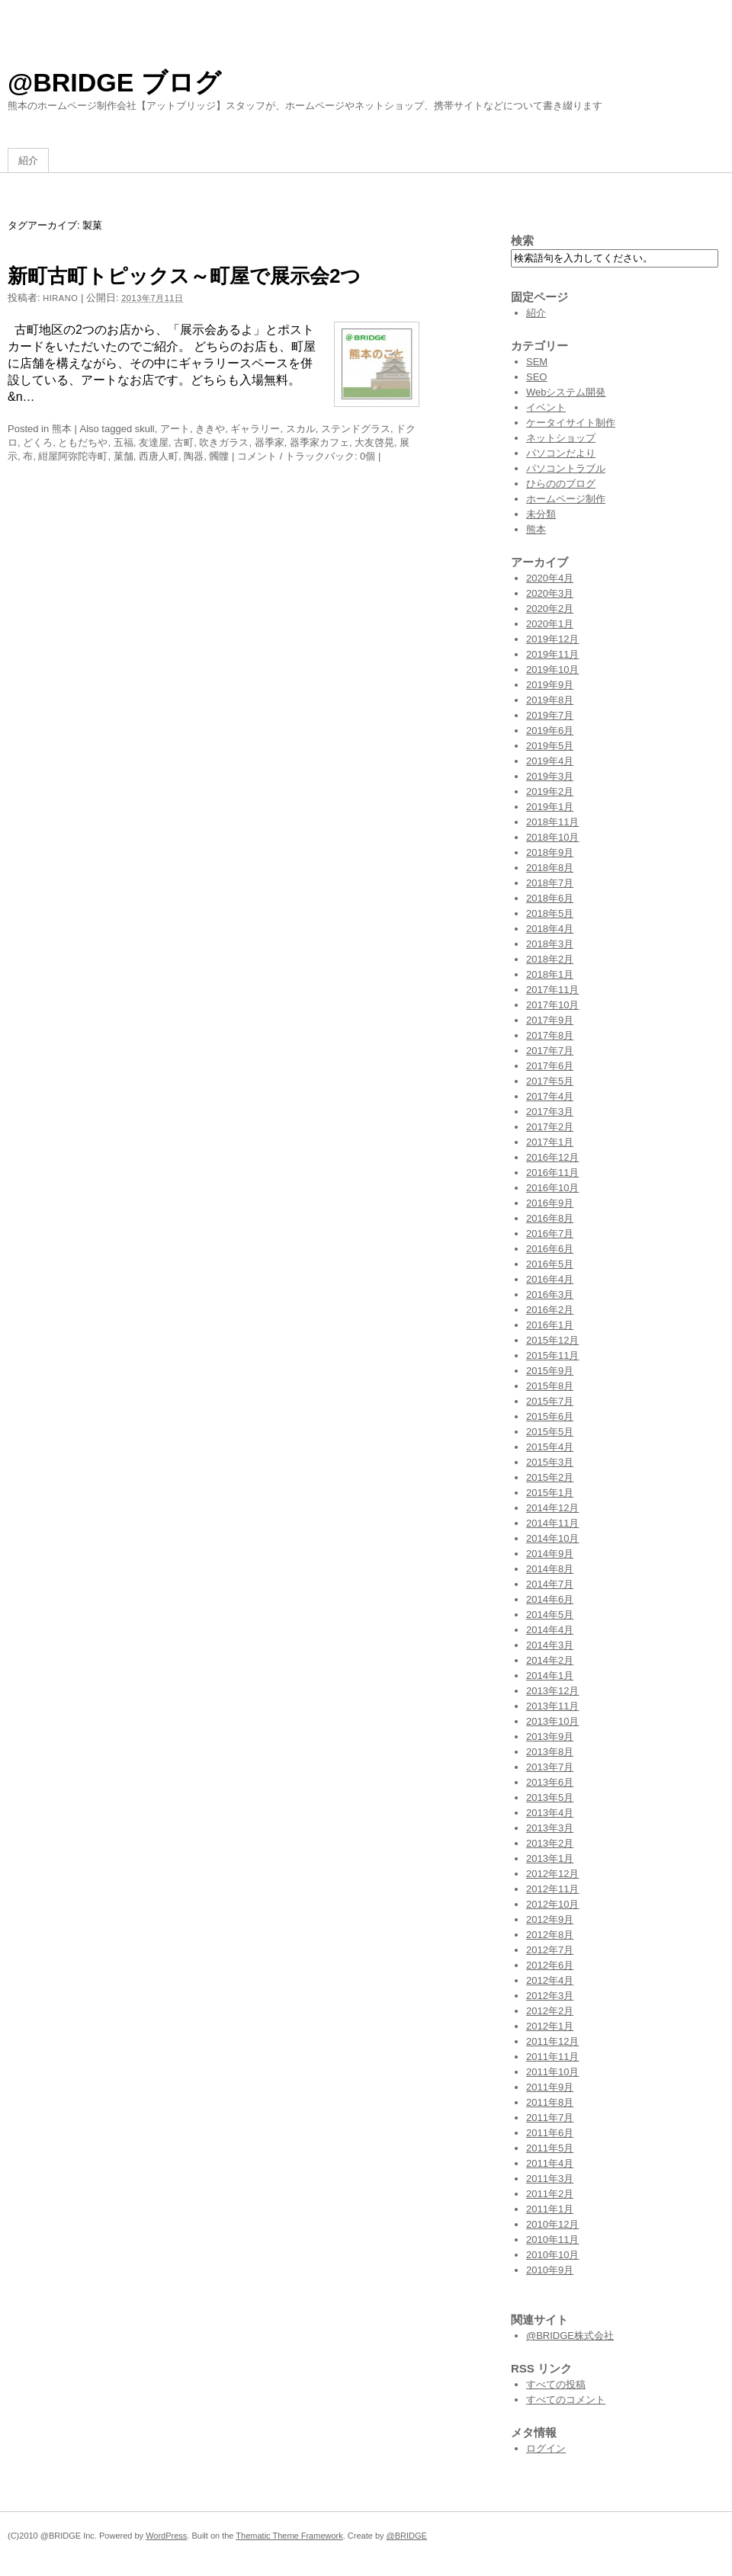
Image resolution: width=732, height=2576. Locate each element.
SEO (536, 377)
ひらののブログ (561, 483)
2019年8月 (549, 700)
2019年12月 (552, 639)
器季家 (269, 442)
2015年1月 (549, 1492)
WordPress (166, 2535)
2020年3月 (549, 593)
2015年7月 (549, 1401)
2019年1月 (549, 806)
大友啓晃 (374, 442)
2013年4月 (549, 1812)
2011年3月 (549, 2178)
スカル (301, 428)
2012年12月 (552, 1873)
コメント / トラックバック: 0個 (306, 456)
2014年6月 (549, 1599)
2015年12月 (552, 1340)
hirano (60, 298)
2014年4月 (549, 1630)
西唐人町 (158, 456)
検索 (522, 240)
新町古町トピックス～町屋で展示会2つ (184, 275)
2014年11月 (552, 1523)
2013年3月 (549, 1828)
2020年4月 (549, 578)
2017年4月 (549, 1096)
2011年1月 (549, 2209)
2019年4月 (549, 761)
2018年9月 (549, 852)
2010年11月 (552, 2239)
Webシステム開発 (566, 392)
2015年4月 (549, 1447)
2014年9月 (549, 1553)
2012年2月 (549, 2011)
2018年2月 (549, 959)
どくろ (38, 442)
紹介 (28, 160)
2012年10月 (552, 1904)
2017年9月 (549, 1020)
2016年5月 (549, 1264)
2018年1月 (549, 974)
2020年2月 (549, 608)
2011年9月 (549, 2087)
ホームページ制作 (565, 499)
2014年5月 (549, 1614)
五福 (123, 442)
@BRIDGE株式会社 (570, 2335)
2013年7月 (549, 1767)
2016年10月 (552, 1187)
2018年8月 (549, 867)
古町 (184, 442)
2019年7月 (549, 715)
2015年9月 (549, 1370)
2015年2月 (549, 1477)
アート (175, 428)
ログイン (546, 2448)
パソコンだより (561, 453)
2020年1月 (549, 624)
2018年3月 (549, 944)
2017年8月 (549, 1035)
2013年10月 (552, 1721)
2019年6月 (549, 730)
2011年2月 (549, 2194)
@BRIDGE (407, 2535)
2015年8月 (549, 1386)
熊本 (62, 428)
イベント (546, 407)
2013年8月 (549, 1751)
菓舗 (123, 456)
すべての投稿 (556, 2384)
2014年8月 (549, 1569)
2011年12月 (552, 2041)
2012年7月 (549, 1950)
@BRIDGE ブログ (114, 82)
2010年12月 (552, 2224)
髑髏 (219, 456)
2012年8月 (549, 1934)
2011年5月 (549, 2148)
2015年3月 (549, 1462)
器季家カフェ (319, 442)
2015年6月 (549, 1416)
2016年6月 (549, 1248)
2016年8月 (549, 1218)
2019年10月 (552, 669)
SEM (536, 361)
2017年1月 (549, 1142)
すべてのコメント (565, 2399)
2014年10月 (552, 1538)
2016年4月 (549, 1279)
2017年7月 (549, 1050)
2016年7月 (549, 1233)
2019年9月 (549, 684)
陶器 (194, 456)
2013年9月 (549, 1736)
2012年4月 (549, 1980)
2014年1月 (549, 1675)
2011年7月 (549, 2117)
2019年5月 (549, 745)
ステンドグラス (355, 428)
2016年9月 (549, 1203)
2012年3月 (549, 1995)
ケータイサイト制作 (570, 422)
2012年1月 (549, 2026)
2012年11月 (552, 1889)
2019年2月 (549, 791)
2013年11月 (552, 1706)
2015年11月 (552, 1355)
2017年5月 (549, 1081)
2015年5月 (549, 1431)
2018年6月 (549, 898)
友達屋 (154, 442)
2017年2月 (549, 1127)
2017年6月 (549, 1066)
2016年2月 (549, 1309)
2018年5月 (549, 913)
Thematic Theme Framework (289, 2535)
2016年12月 (552, 1157)
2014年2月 (549, 1660)
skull (145, 428)
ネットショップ (561, 438)
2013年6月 (549, 1782)
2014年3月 (549, 1645)
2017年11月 (552, 989)
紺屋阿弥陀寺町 (73, 456)
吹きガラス (224, 442)
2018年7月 (549, 883)
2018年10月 (552, 837)
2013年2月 (549, 1843)
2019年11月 (552, 654)
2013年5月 (549, 1797)
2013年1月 (549, 1858)
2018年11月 (552, 822)
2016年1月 (549, 1325)
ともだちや (83, 442)
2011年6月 (549, 2133)
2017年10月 (552, 1005)
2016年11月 (552, 1172)
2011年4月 (549, 2163)
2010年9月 (549, 2270)
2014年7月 (549, 1584)
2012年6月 (549, 1965)
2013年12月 (552, 1691)
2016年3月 (549, 1294)
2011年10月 (552, 2072)
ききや (210, 428)
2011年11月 (552, 2056)
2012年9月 (549, 1919)
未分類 (541, 514)
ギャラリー (255, 428)
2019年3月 (549, 776)
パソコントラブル (565, 468)
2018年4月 (549, 928)
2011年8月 (549, 2102)
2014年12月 (552, 1508)
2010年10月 (552, 2254)
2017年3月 (549, 1111)
